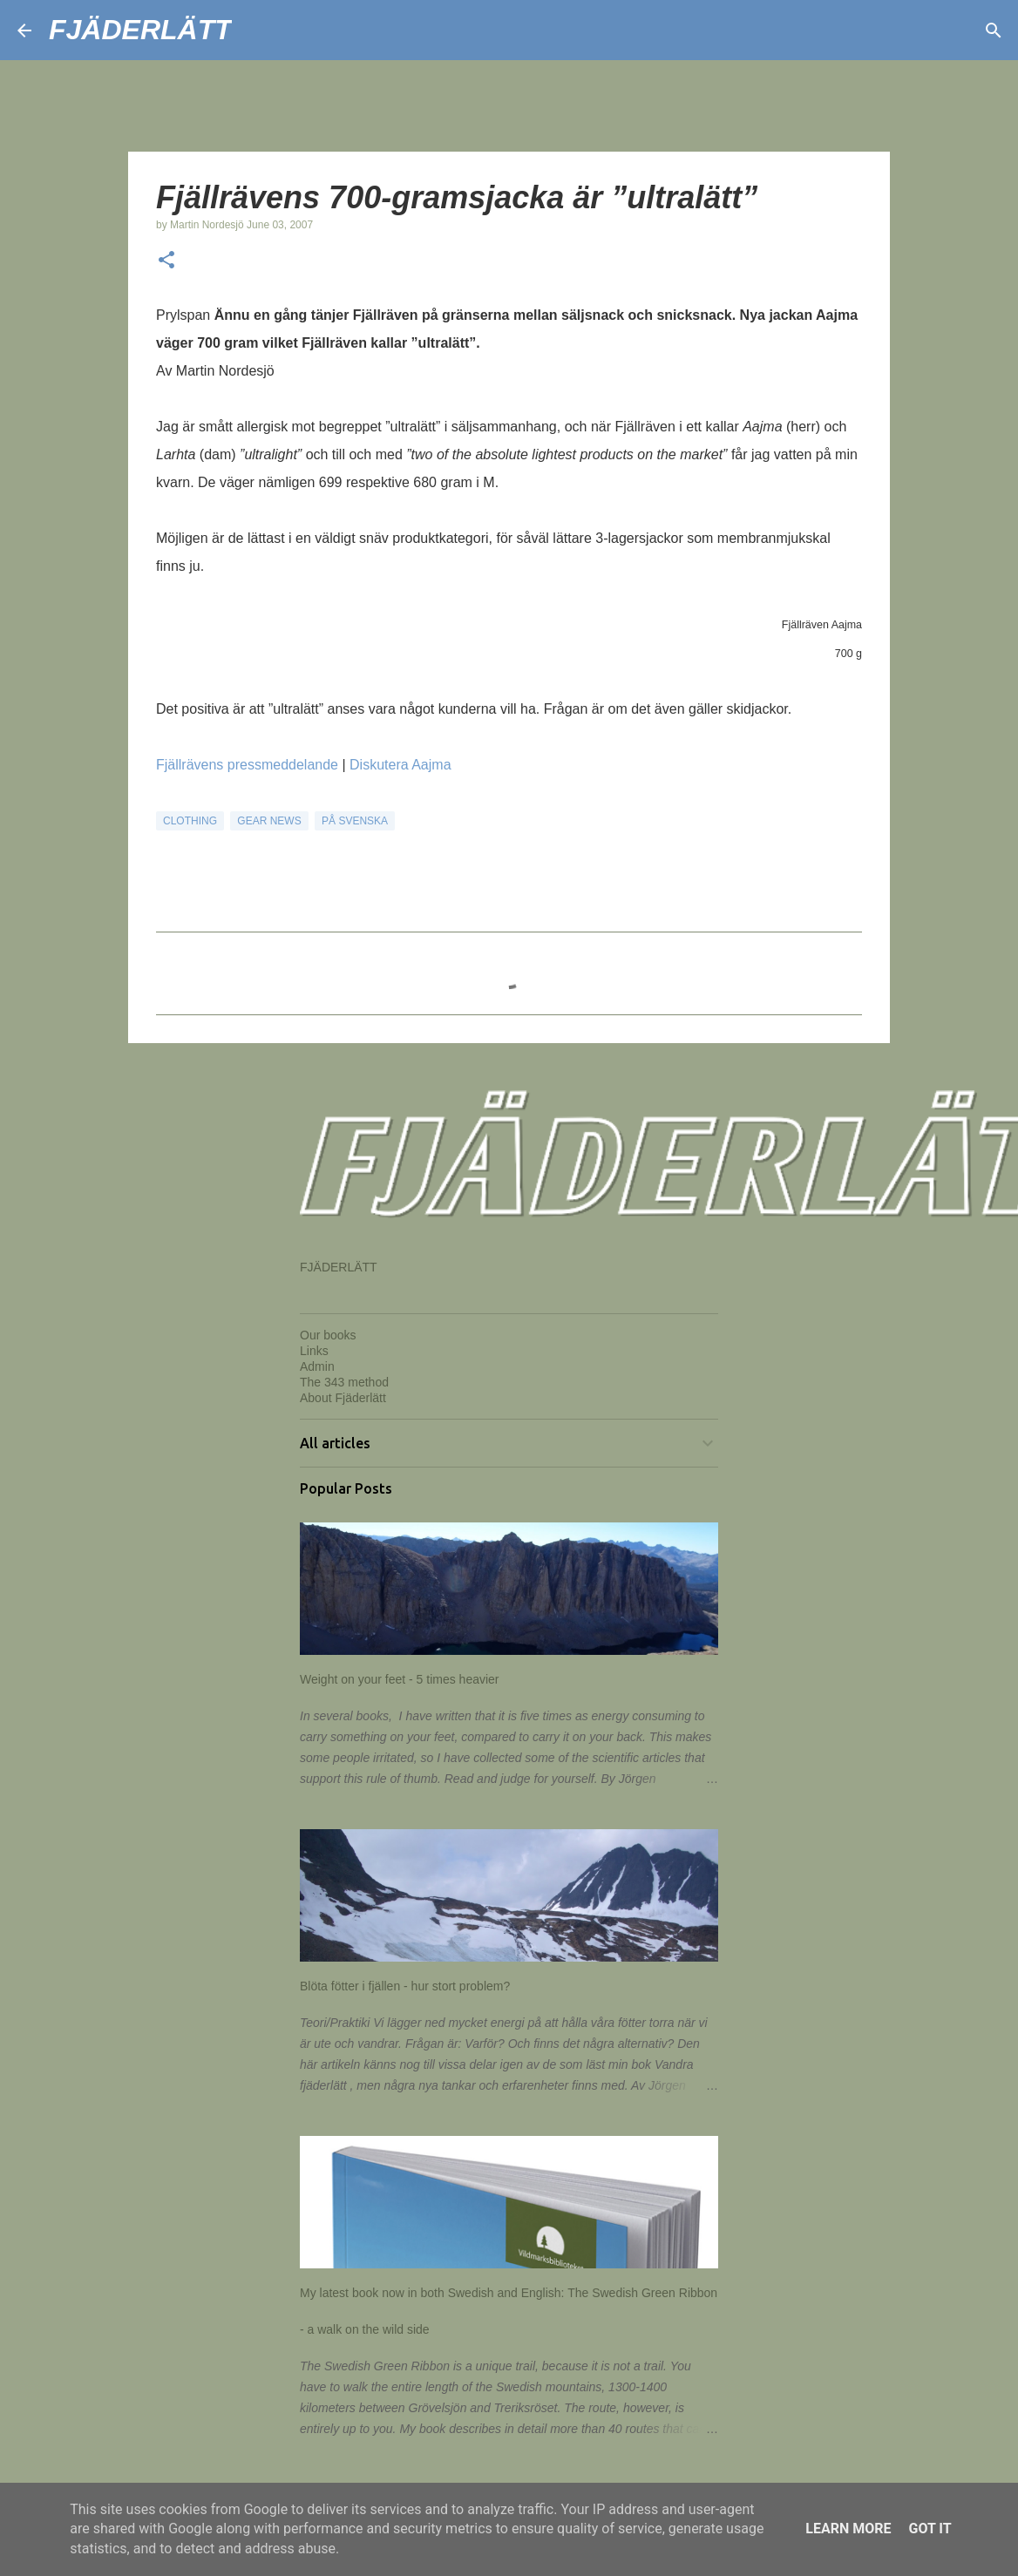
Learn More (848, 2528)
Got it (929, 2528)
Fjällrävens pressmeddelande (247, 764)
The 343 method (344, 1382)
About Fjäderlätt (343, 1398)
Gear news (269, 821)
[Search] (256, 30)
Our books (328, 1335)
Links (314, 1351)
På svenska (355, 821)
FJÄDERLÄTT (140, 29)
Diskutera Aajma (400, 764)
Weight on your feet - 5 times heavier (399, 1679)
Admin (317, 1366)
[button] (166, 261)
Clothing (190, 821)
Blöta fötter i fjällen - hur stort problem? (405, 1986)
